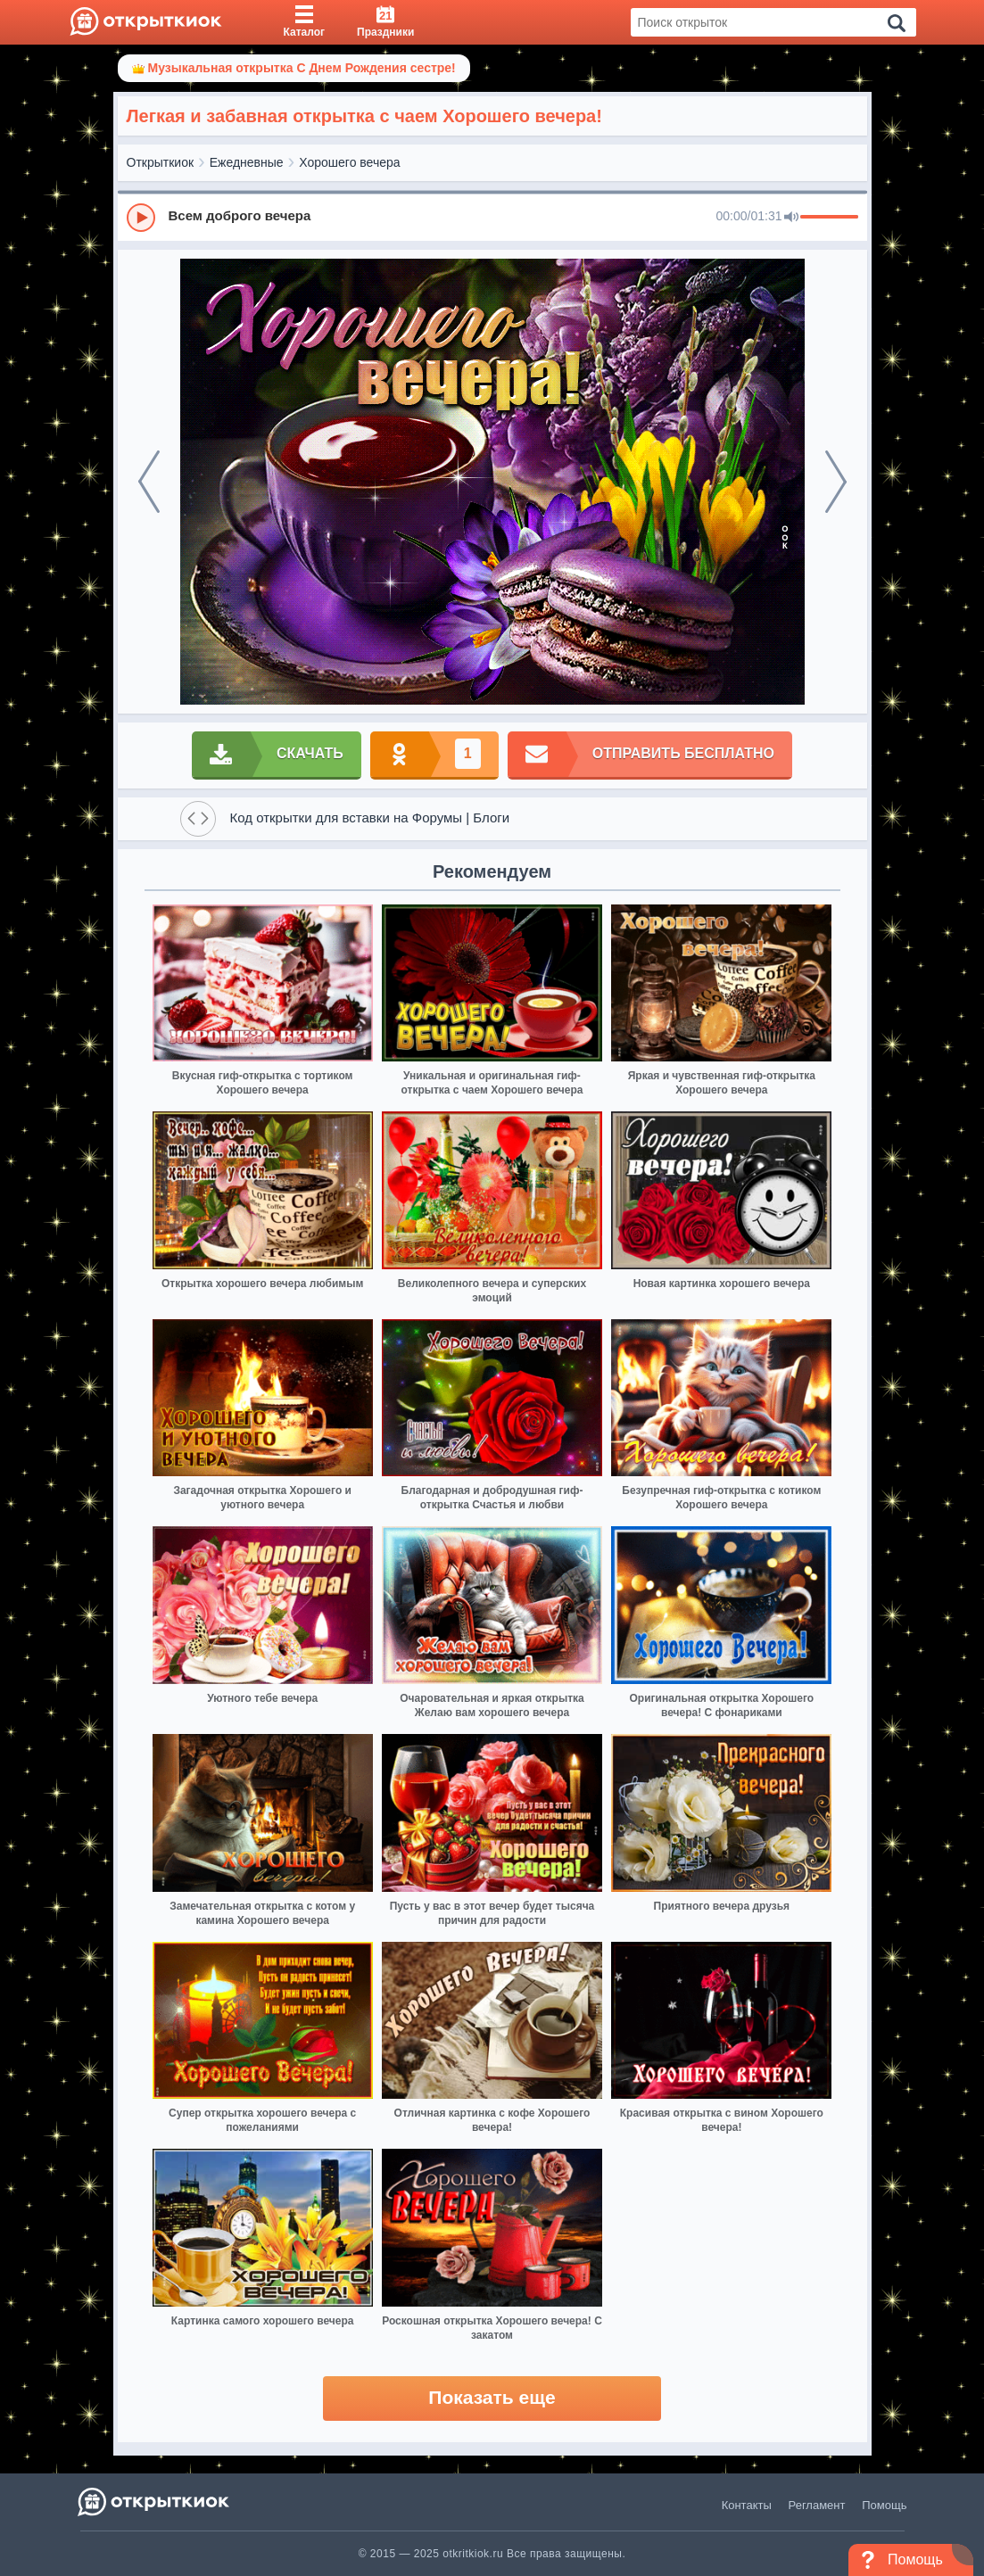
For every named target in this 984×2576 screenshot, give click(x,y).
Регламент (817, 2505)
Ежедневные (247, 162)
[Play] (141, 217)
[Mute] (791, 218)
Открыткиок (160, 162)
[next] (836, 482)
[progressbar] (829, 217)
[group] (492, 217)
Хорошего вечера (349, 162)
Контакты (747, 2505)
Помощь (884, 2505)
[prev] (149, 482)
